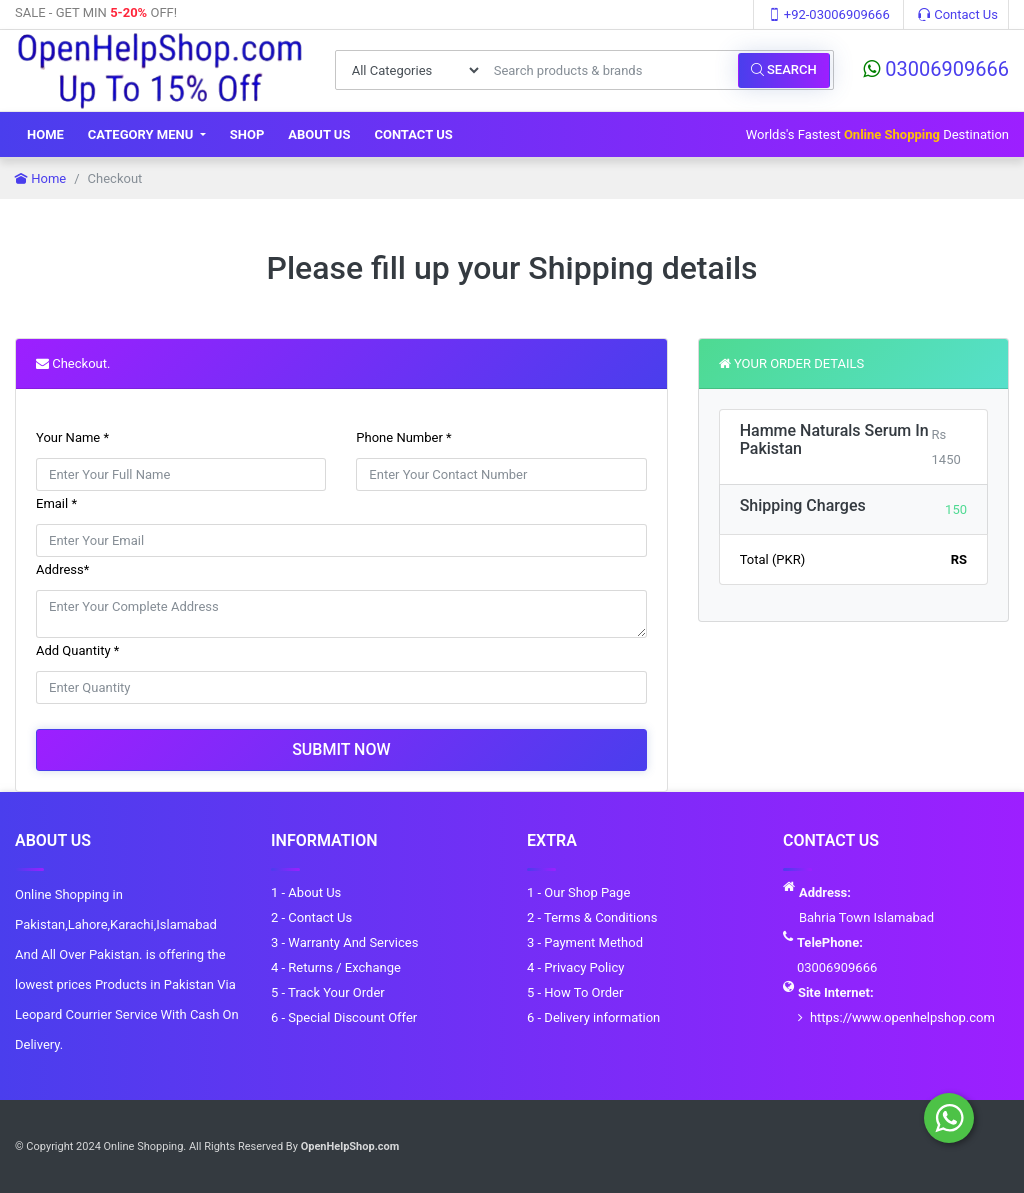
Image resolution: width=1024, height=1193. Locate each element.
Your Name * (72, 437)
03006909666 (936, 69)
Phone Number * (403, 437)
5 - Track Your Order (328, 992)
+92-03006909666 (829, 14)
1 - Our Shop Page (578, 892)
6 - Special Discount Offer (344, 1017)
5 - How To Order (575, 992)
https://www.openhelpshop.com (902, 1017)
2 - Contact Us (311, 917)
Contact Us (958, 14)
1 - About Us (306, 892)
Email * (56, 503)
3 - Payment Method (585, 942)
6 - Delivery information (593, 1017)
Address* (62, 569)
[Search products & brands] (610, 70)
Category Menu (142, 134)
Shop (247, 134)
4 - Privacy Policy (575, 967)
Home (45, 134)
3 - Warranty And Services (344, 942)
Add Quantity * (77, 650)
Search (784, 69)
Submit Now (341, 749)
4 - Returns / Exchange (336, 967)
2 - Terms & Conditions (592, 917)
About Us (319, 134)
